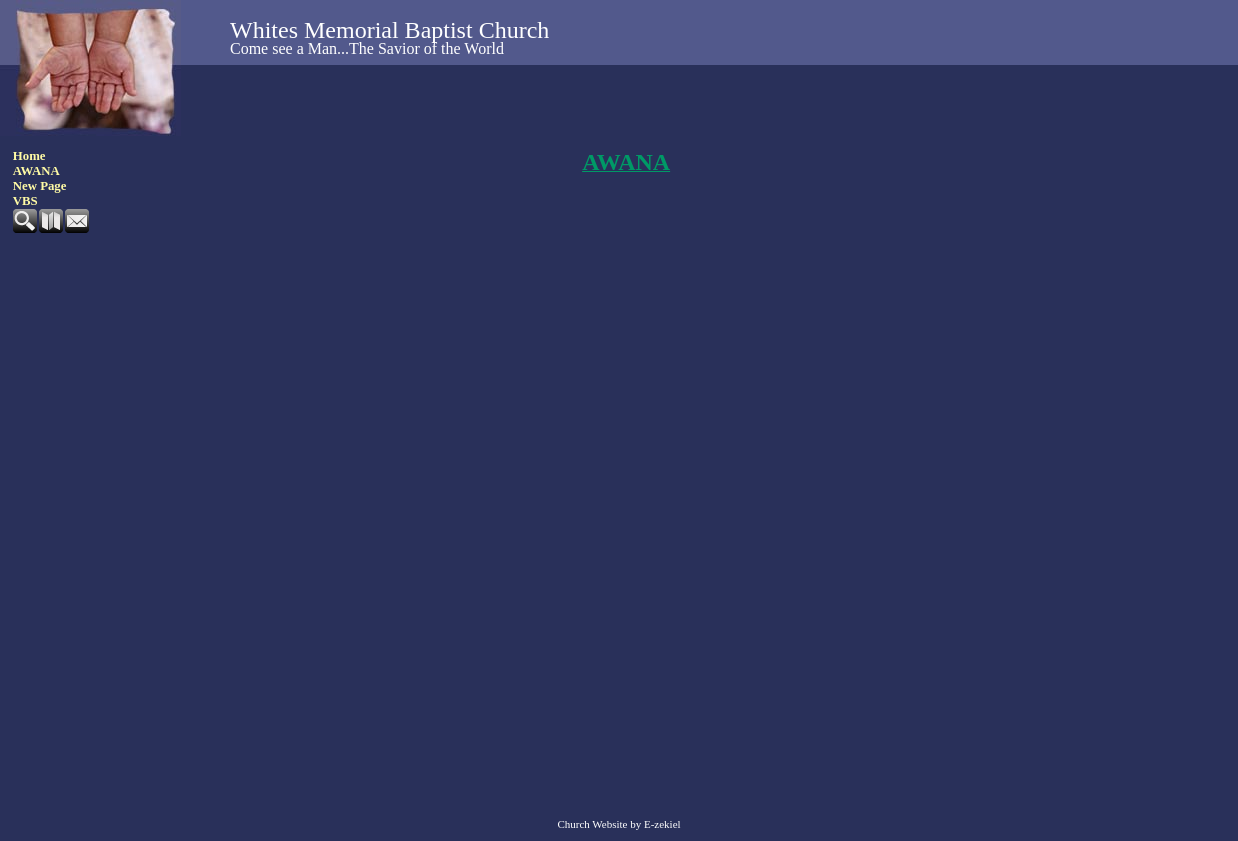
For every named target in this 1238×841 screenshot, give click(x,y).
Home (29, 156)
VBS (25, 201)
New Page (40, 186)
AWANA (36, 171)
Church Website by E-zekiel (618, 824)
